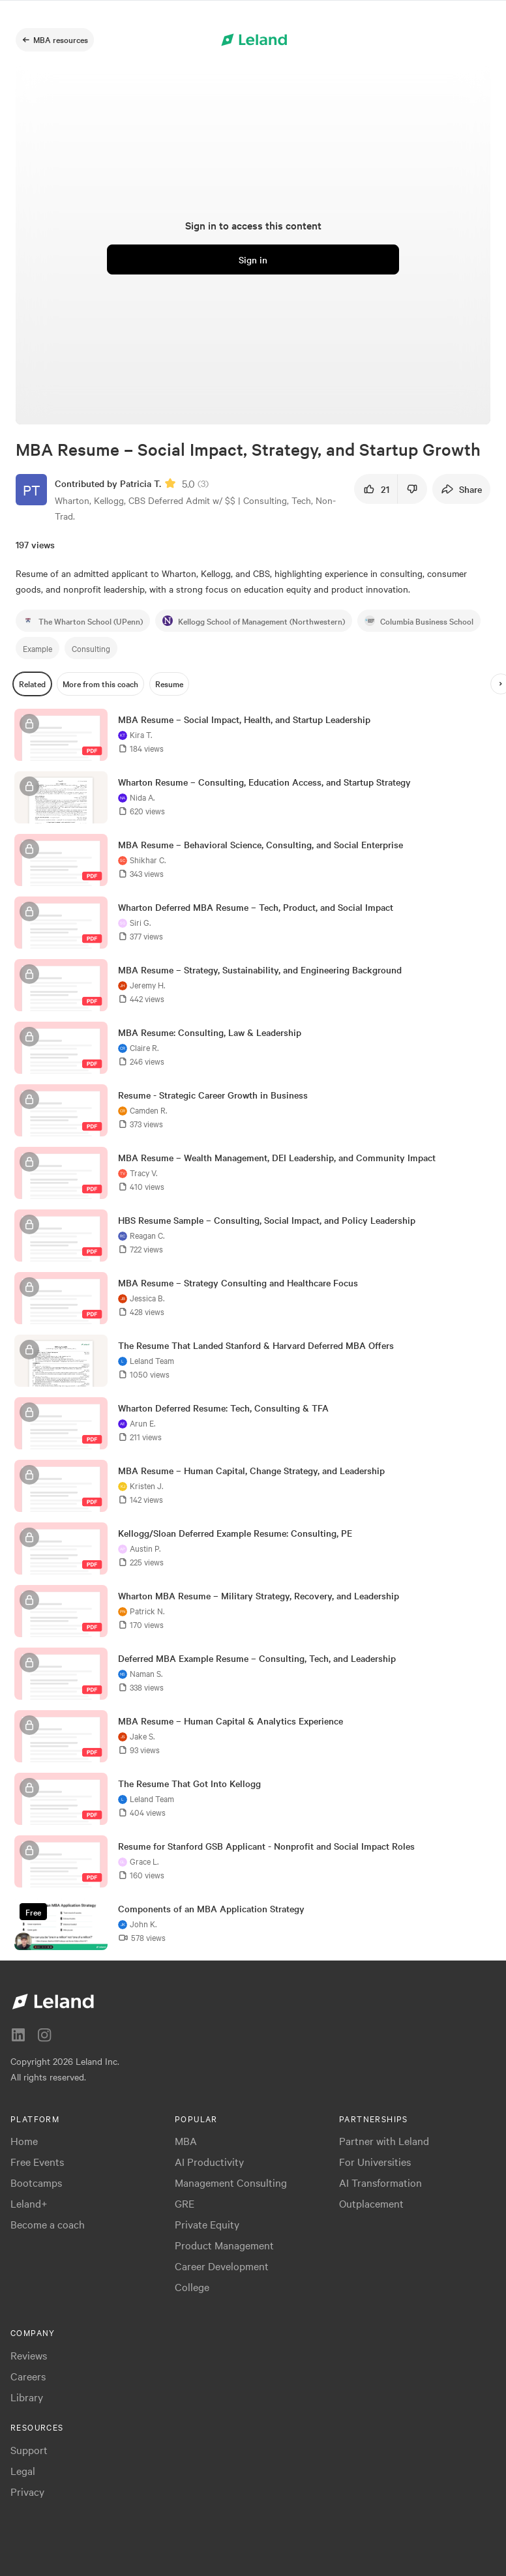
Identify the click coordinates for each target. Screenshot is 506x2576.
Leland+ (29, 2203)
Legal (22, 2470)
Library (26, 2397)
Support (29, 2449)
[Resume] (169, 684)
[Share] (461, 489)
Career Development (222, 2265)
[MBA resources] (55, 40)
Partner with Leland (384, 2140)
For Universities (375, 2161)
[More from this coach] (100, 684)
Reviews (28, 2355)
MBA (186, 2140)
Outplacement (371, 2203)
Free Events (37, 2161)
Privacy (27, 2491)
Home (24, 2140)
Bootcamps (36, 2182)
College (192, 2286)
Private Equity (207, 2224)
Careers (28, 2376)
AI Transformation (380, 2182)
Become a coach (47, 2224)
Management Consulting (231, 2182)
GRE (184, 2203)
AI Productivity (209, 2161)
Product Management (224, 2245)
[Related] (32, 684)
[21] (375, 489)
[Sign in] (253, 259)
